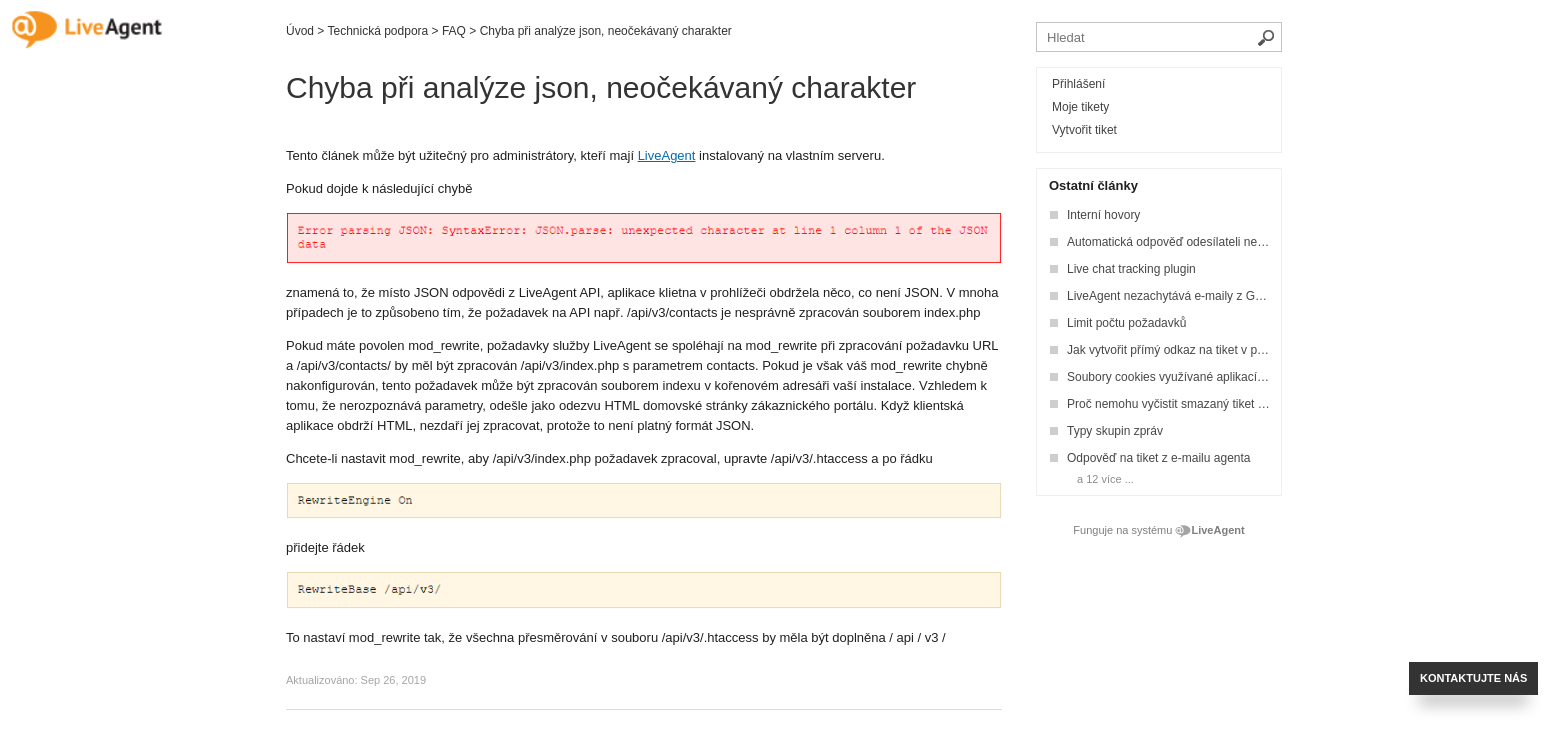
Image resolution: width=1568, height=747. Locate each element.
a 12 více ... (1105, 479)
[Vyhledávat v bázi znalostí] (1159, 37)
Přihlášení (1078, 84)
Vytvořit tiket (1084, 130)
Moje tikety (1080, 107)
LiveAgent (667, 155)
